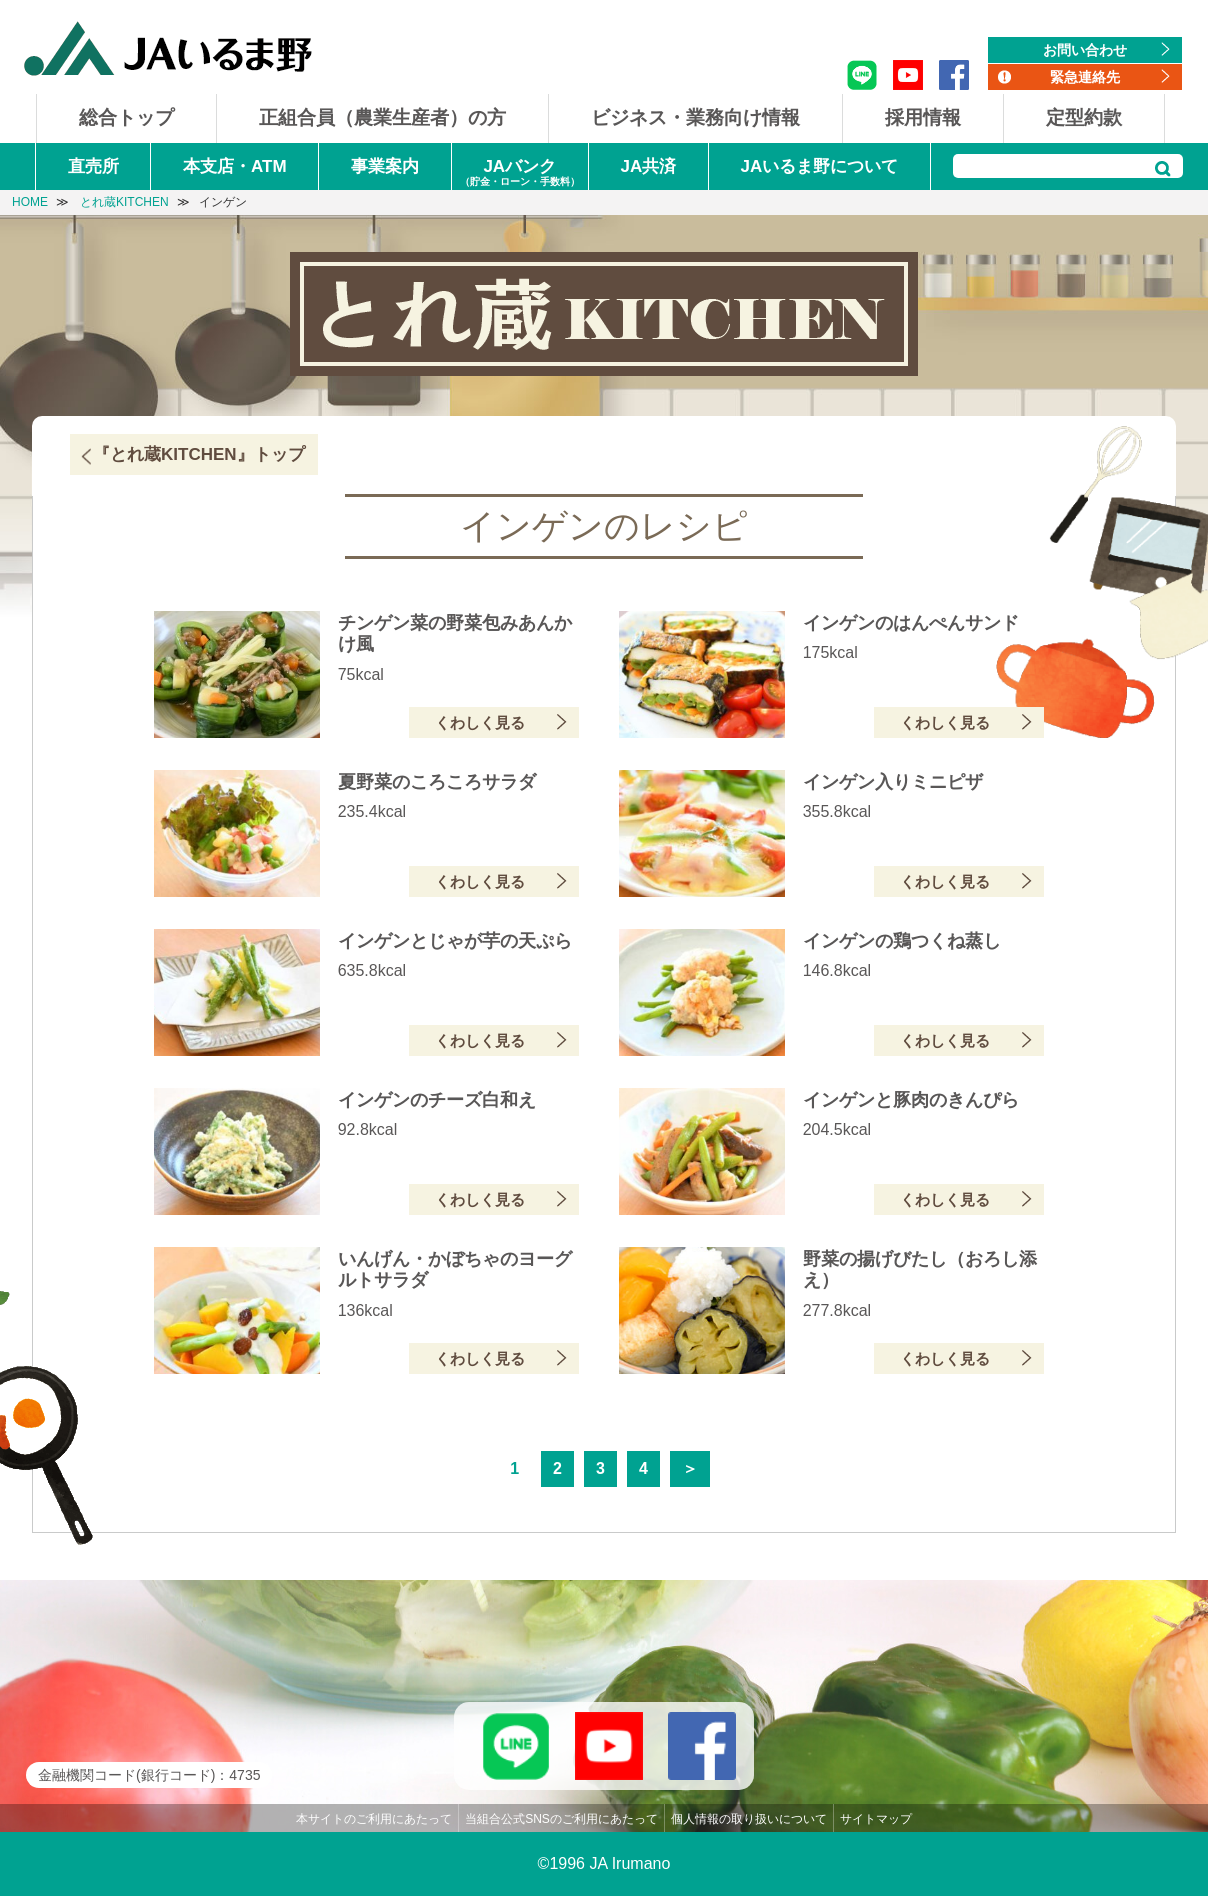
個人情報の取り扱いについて (749, 1822)
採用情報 (923, 117)
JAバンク (520, 173)
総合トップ (126, 117)
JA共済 (648, 166)
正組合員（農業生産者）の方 (382, 117)
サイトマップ (876, 1822)
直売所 (93, 166)
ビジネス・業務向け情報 (695, 117)
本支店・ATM (235, 166)
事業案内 (385, 166)
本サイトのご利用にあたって (374, 1822)
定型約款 (1084, 117)
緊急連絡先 (1085, 77)
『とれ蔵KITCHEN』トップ (199, 454)
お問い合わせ (1085, 50)
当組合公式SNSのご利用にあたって (561, 1822)
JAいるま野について (820, 166)
